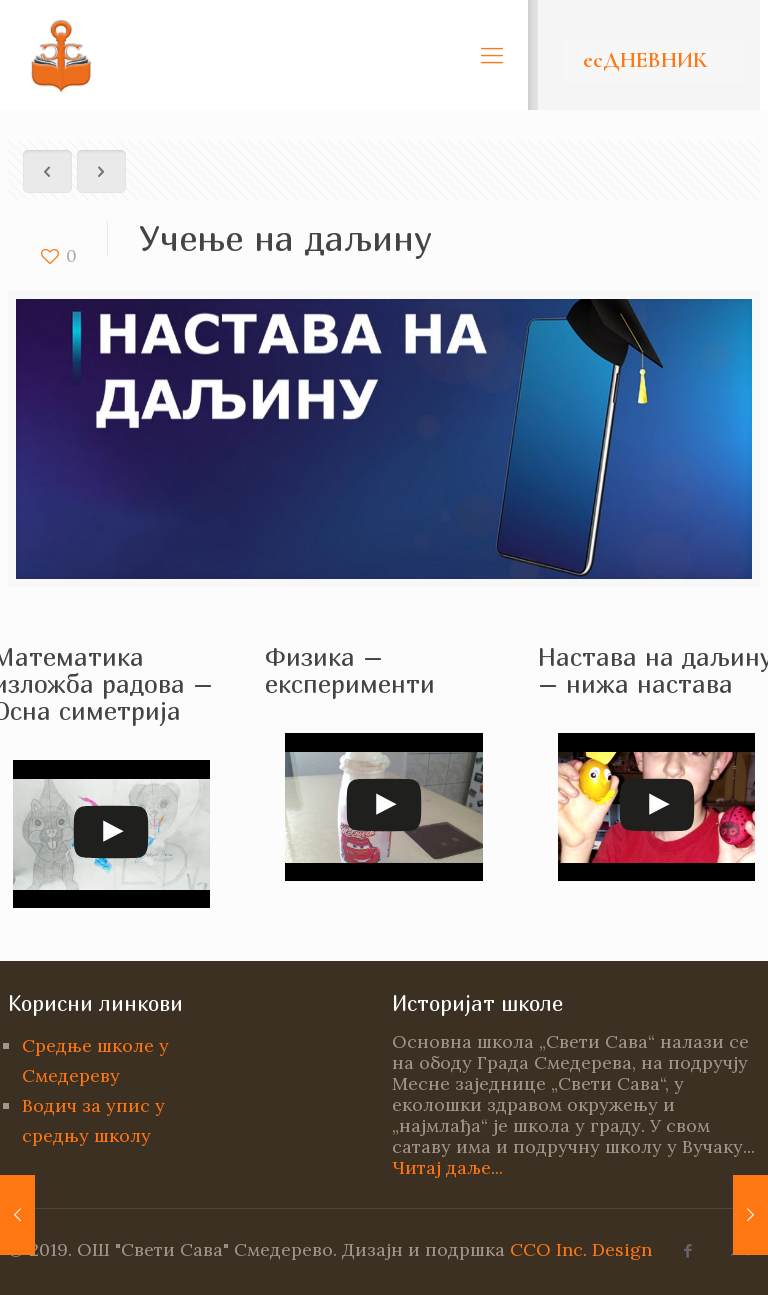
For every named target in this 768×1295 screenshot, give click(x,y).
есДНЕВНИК (645, 60)
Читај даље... (447, 1167)
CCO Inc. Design (581, 1249)
